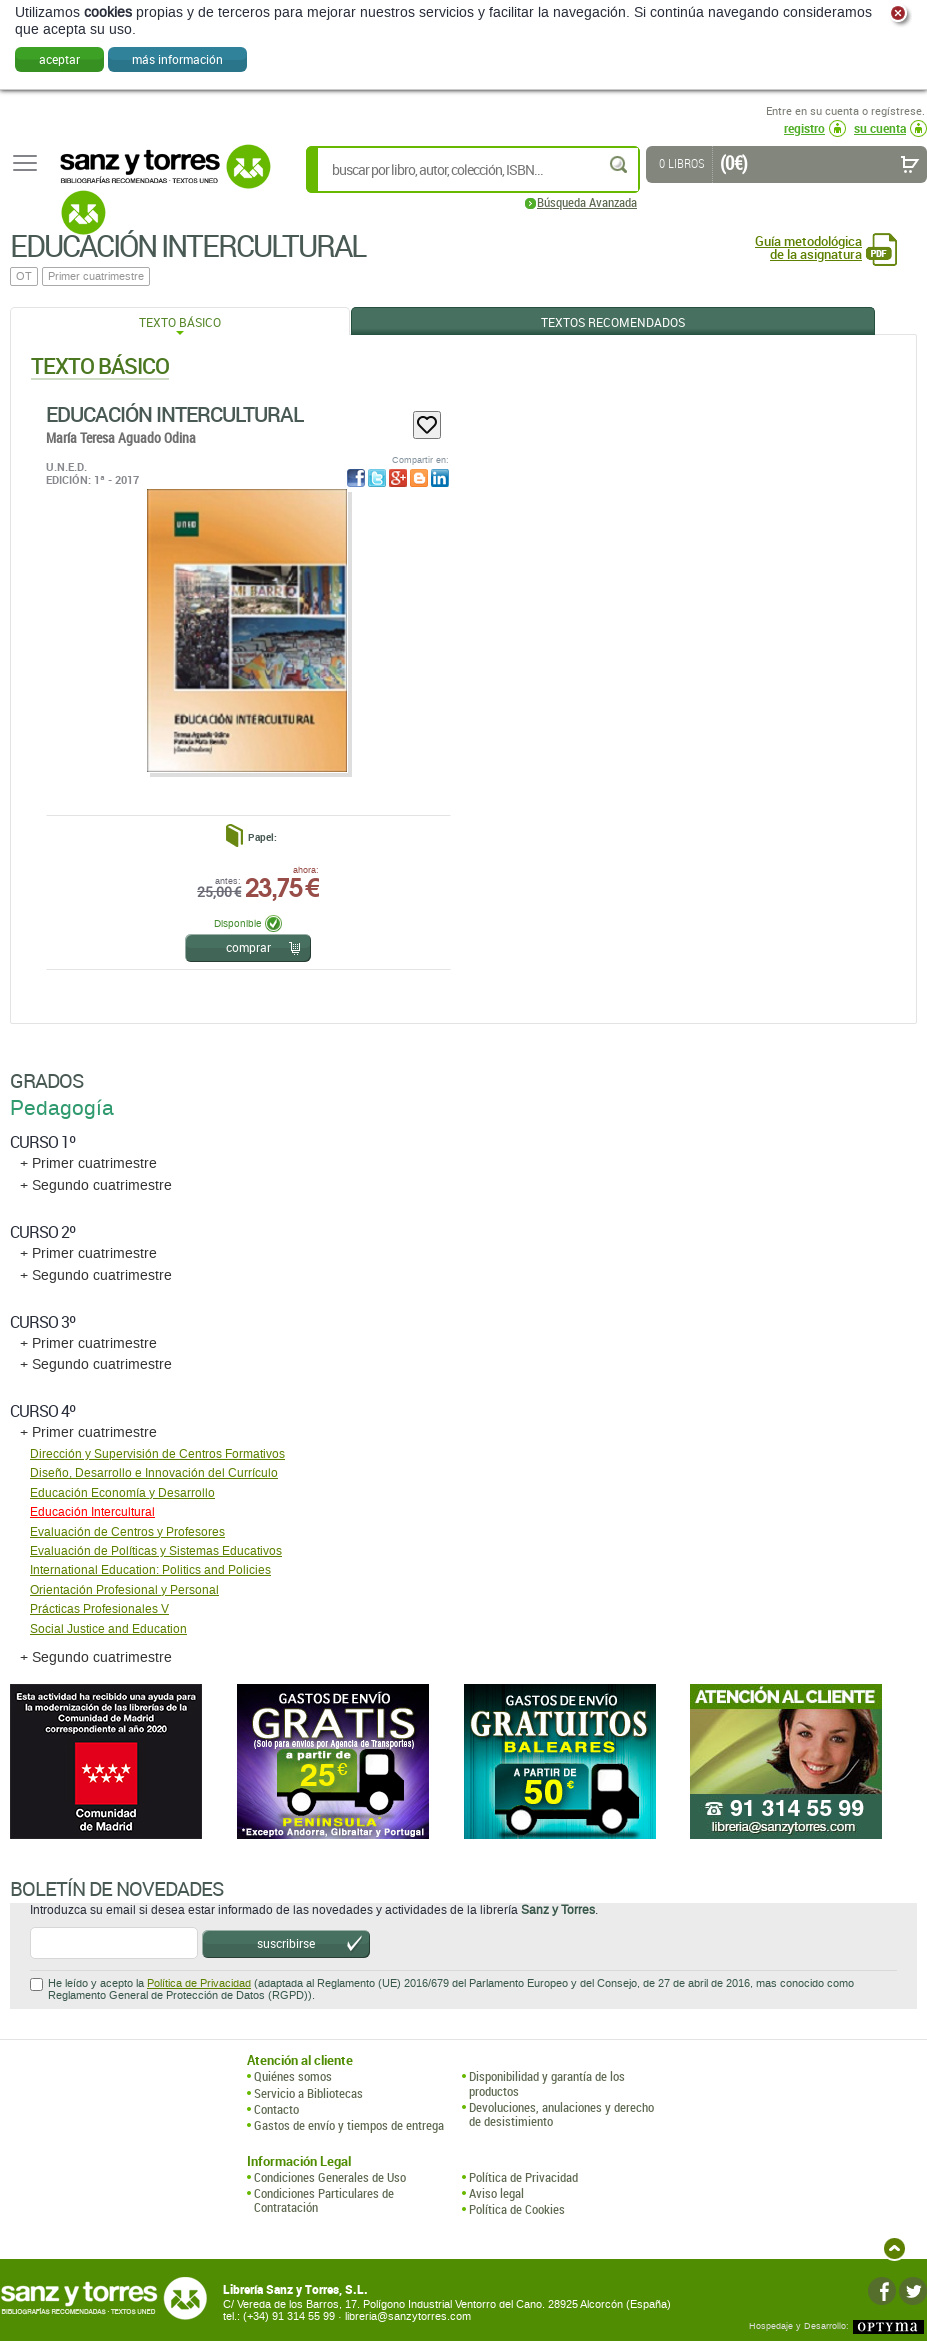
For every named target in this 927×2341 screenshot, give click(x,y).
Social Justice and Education (108, 1629)
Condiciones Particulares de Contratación (324, 2200)
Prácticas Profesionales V (99, 1609)
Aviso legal (496, 2193)
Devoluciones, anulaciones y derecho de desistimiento (561, 2114)
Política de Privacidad (199, 1983)
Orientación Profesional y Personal (124, 1590)
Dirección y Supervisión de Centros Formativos (157, 1454)
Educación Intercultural (174, 414)
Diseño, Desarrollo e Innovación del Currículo (154, 1473)
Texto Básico (180, 322)
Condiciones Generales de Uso (330, 2177)
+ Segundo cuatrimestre (96, 1185)
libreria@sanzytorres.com (408, 2316)
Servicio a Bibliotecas (308, 2093)
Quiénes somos (293, 2076)
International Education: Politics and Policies (150, 1570)
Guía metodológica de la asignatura (808, 248)
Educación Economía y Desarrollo (122, 1493)
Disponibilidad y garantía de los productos (547, 2083)
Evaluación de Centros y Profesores (127, 1532)
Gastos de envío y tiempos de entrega (349, 2125)
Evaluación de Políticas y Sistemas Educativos (156, 1551)
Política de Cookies (517, 2209)
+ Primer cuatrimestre (88, 1163)
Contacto (276, 2109)
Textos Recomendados (613, 322)
